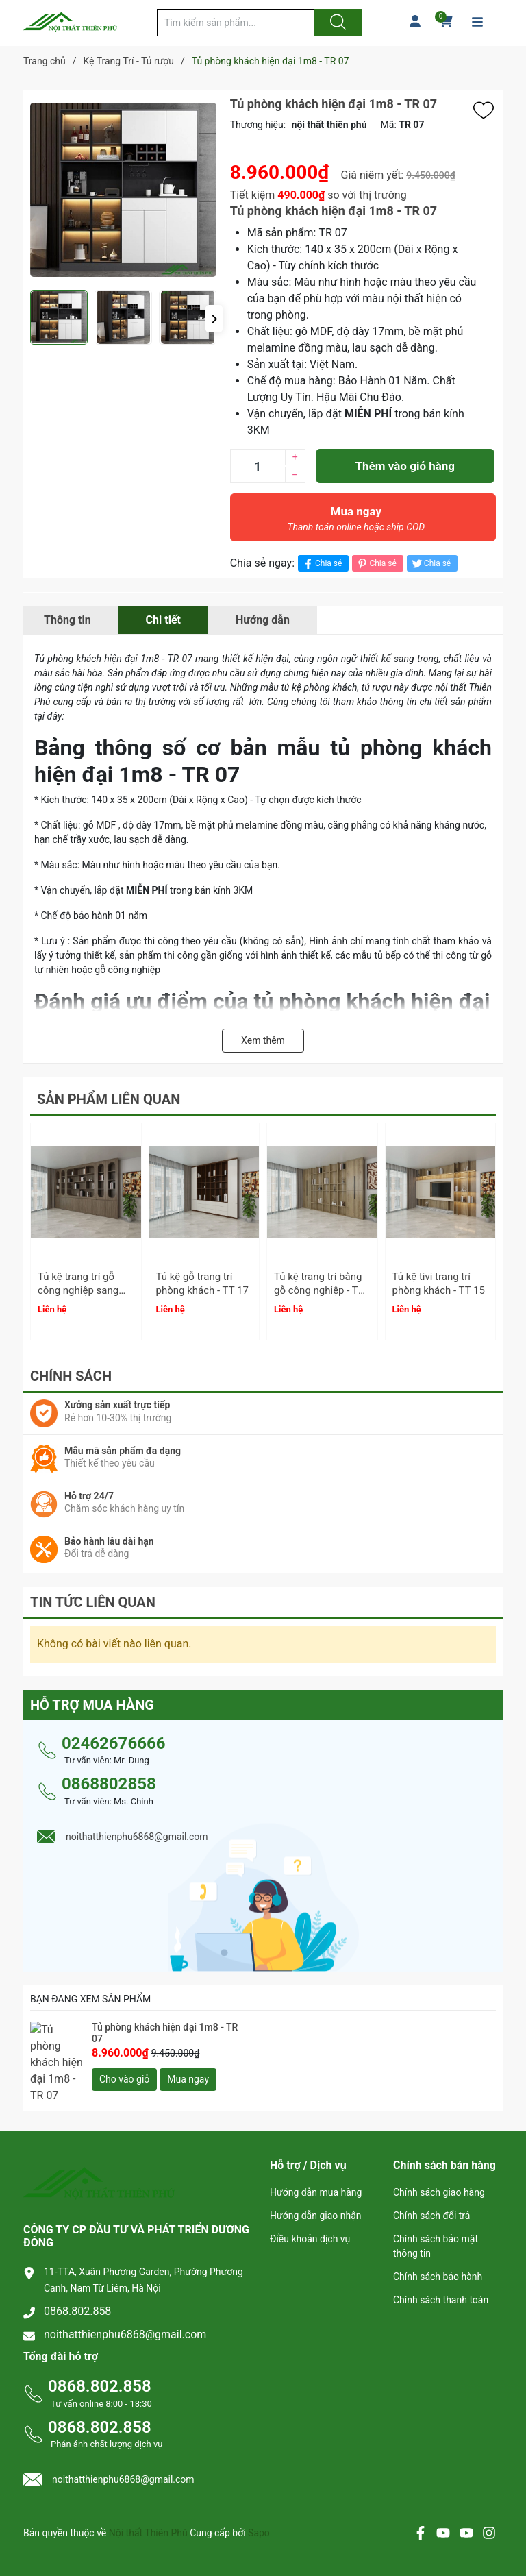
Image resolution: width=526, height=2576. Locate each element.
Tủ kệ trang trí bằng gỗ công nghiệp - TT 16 (319, 1290)
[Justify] (336, 22)
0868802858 (109, 1777)
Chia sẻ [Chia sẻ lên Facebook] (321, 564)
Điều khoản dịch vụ (310, 2219)
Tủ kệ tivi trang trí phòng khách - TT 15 (438, 1284)
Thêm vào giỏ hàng (405, 466)
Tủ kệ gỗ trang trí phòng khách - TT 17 (202, 1284)
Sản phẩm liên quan (108, 1099)
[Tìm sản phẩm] (235, 22)
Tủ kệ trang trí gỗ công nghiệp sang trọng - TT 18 (78, 1290)
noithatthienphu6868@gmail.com (125, 2314)
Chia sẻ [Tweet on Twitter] (430, 564)
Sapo (259, 2513)
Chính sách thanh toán (440, 2280)
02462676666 (113, 1737)
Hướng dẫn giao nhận (316, 2196)
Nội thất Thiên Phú (149, 2513)
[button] (214, 318)
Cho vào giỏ (124, 2073)
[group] (123, 190)
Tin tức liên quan (92, 1596)
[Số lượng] (257, 466)
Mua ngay (356, 522)
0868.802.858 (77, 2291)
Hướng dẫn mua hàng (316, 2173)
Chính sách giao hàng (439, 2173)
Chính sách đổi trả (431, 2196)
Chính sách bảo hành (437, 2257)
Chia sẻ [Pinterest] (375, 564)
